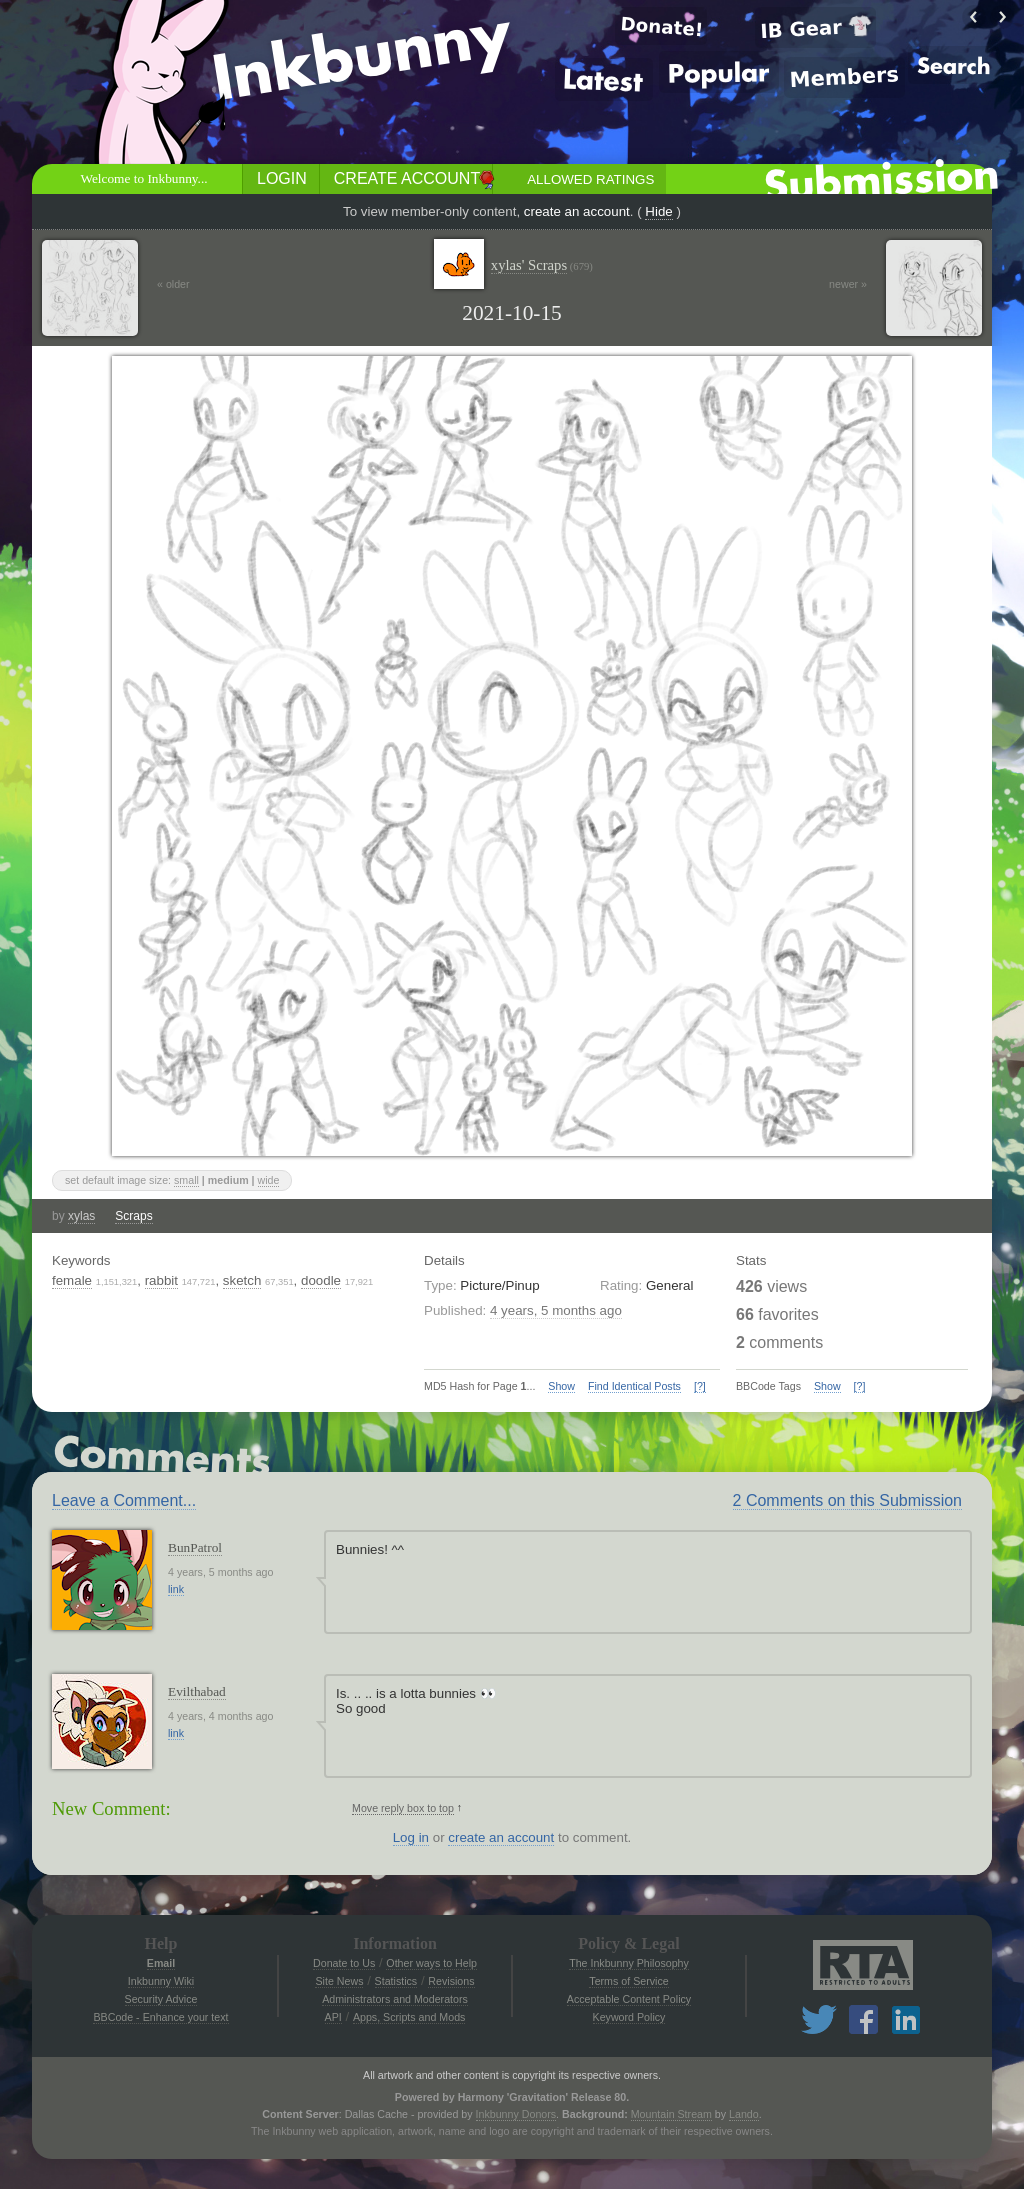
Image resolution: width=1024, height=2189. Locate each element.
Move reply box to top (403, 1808)
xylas (81, 1216)
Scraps (133, 1216)
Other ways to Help (431, 1963)
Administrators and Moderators (395, 1999)
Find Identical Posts (634, 1386)
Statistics (396, 1981)
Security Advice (161, 1999)
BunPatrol (195, 1547)
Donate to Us (344, 1963)
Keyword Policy (629, 2017)
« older (173, 284)
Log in (411, 1837)
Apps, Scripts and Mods (409, 2017)
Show (561, 1386)
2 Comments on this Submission (847, 1500)
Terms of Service (628, 1981)
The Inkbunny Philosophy (629, 1963)
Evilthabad (197, 1691)
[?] (700, 1386)
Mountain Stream (671, 2114)
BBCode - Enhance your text (160, 2017)
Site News (339, 1981)
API (333, 2017)
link (176, 1589)
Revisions (451, 1981)
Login (282, 178)
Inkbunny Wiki (161, 1981)
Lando (744, 2114)
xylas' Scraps (542, 265)
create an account (577, 211)
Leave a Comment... (124, 1500)
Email (161, 1963)
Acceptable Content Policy (629, 1999)
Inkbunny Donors (516, 2114)
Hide (658, 211)
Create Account (407, 178)
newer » (848, 284)
